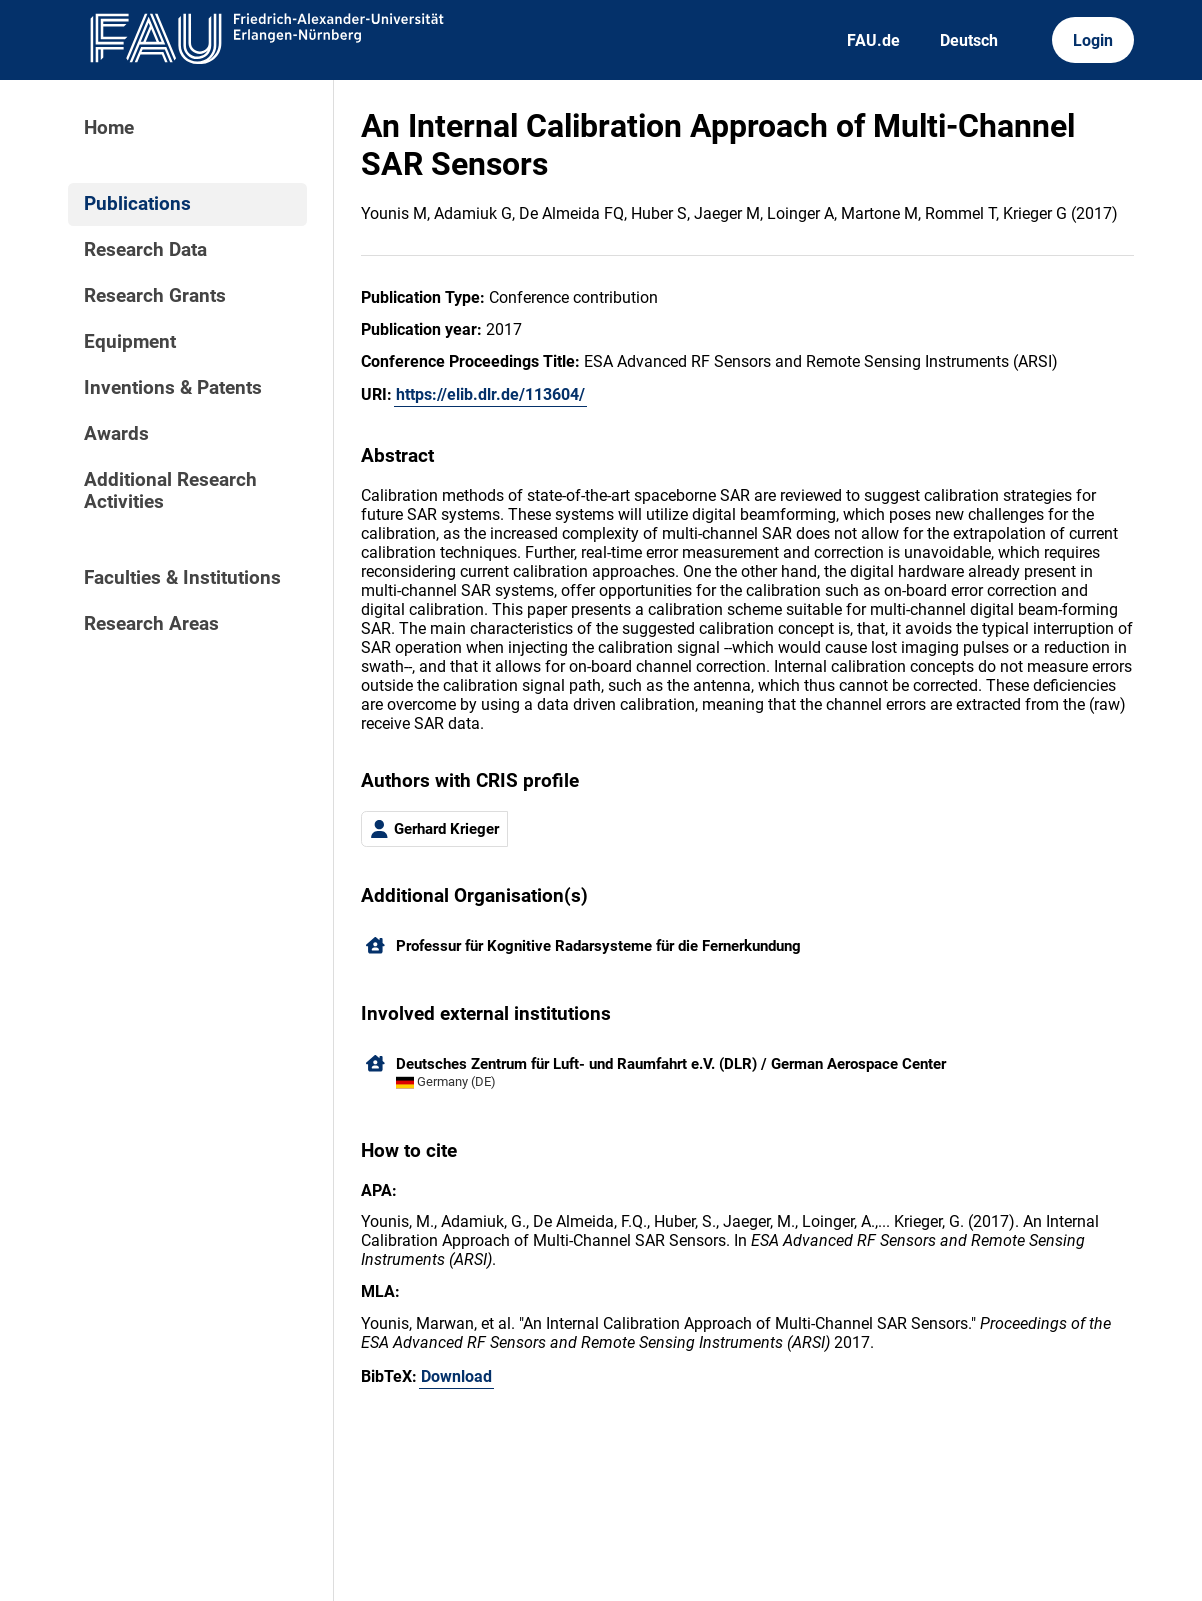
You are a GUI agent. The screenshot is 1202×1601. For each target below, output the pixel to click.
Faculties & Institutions (182, 578)
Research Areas (151, 624)
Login (1093, 40)
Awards (116, 434)
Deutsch (969, 40)
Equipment (130, 342)
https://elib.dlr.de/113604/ (490, 394)
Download (456, 1376)
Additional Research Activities (170, 491)
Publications (137, 204)
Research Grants (155, 296)
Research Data (145, 250)
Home (109, 128)
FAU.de (873, 40)
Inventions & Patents (173, 388)
